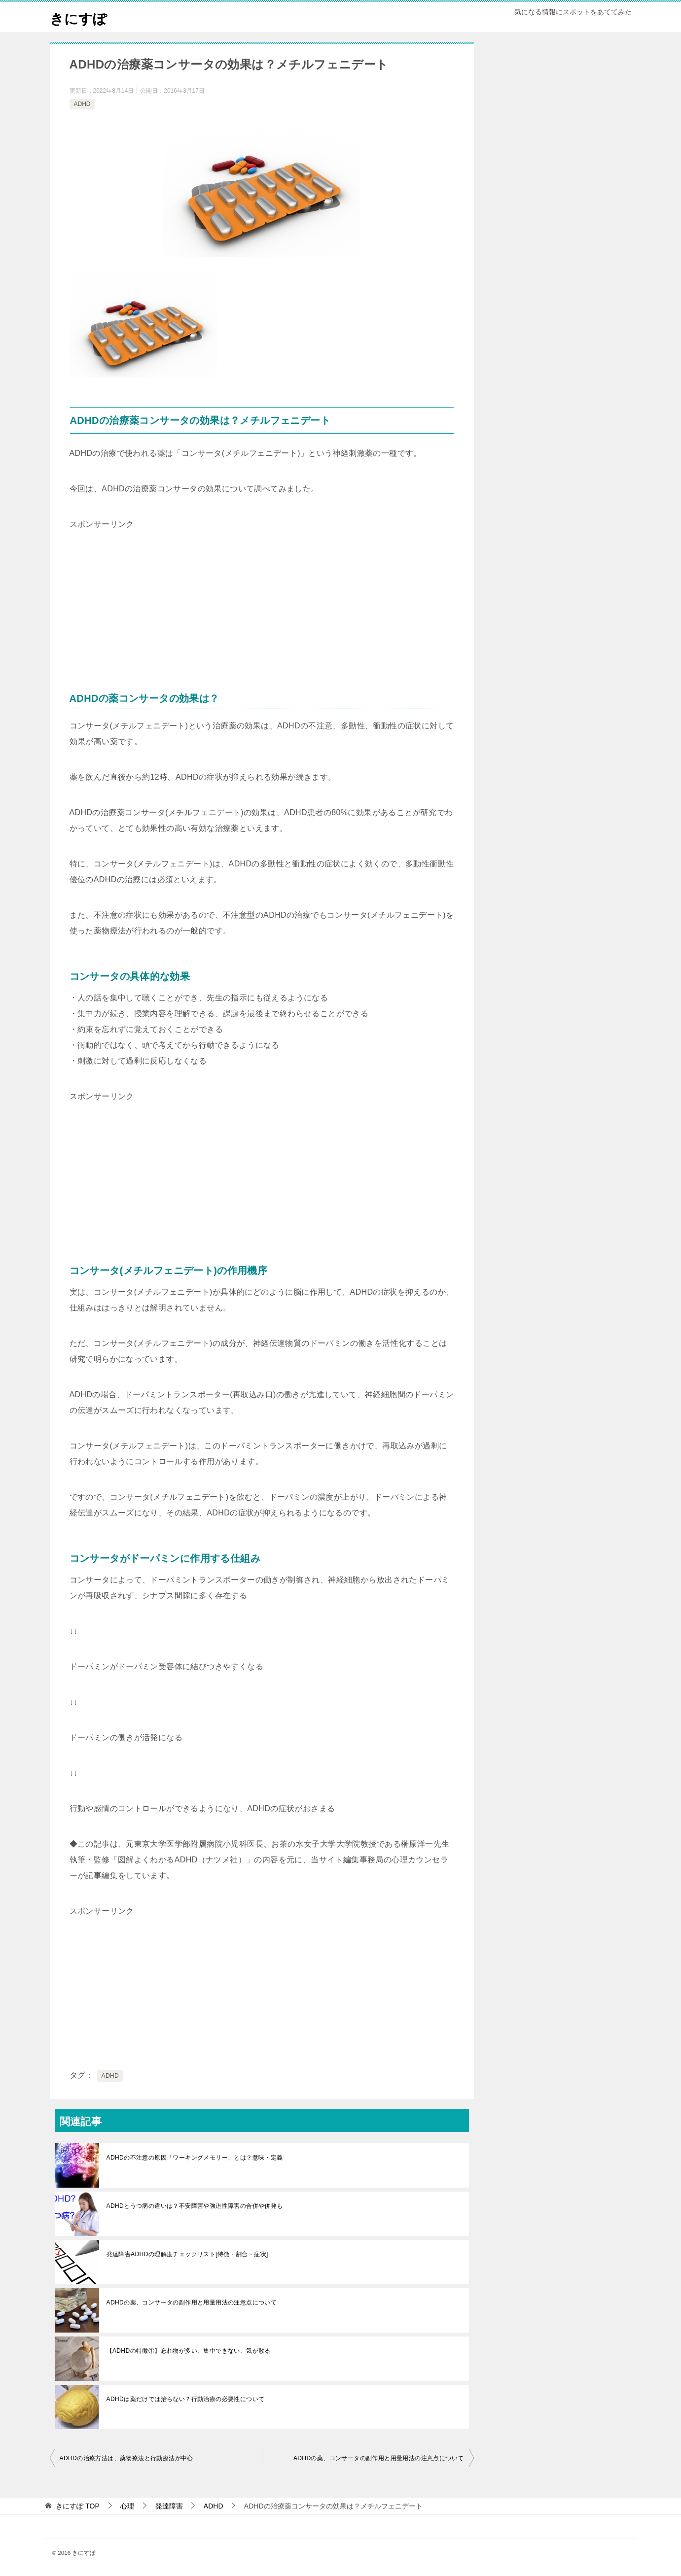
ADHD (82, 104)
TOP (77, 2506)
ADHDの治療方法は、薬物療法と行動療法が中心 (126, 2458)
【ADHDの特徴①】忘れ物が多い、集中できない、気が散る (189, 2350)
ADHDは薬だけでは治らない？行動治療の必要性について (186, 2399)
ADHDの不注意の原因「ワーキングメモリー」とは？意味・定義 (195, 2157)
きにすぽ (80, 17)
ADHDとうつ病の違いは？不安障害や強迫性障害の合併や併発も (195, 2205)
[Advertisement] (143, 593)
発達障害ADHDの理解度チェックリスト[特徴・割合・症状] (187, 2254)
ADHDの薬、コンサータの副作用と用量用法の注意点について (192, 2302)
